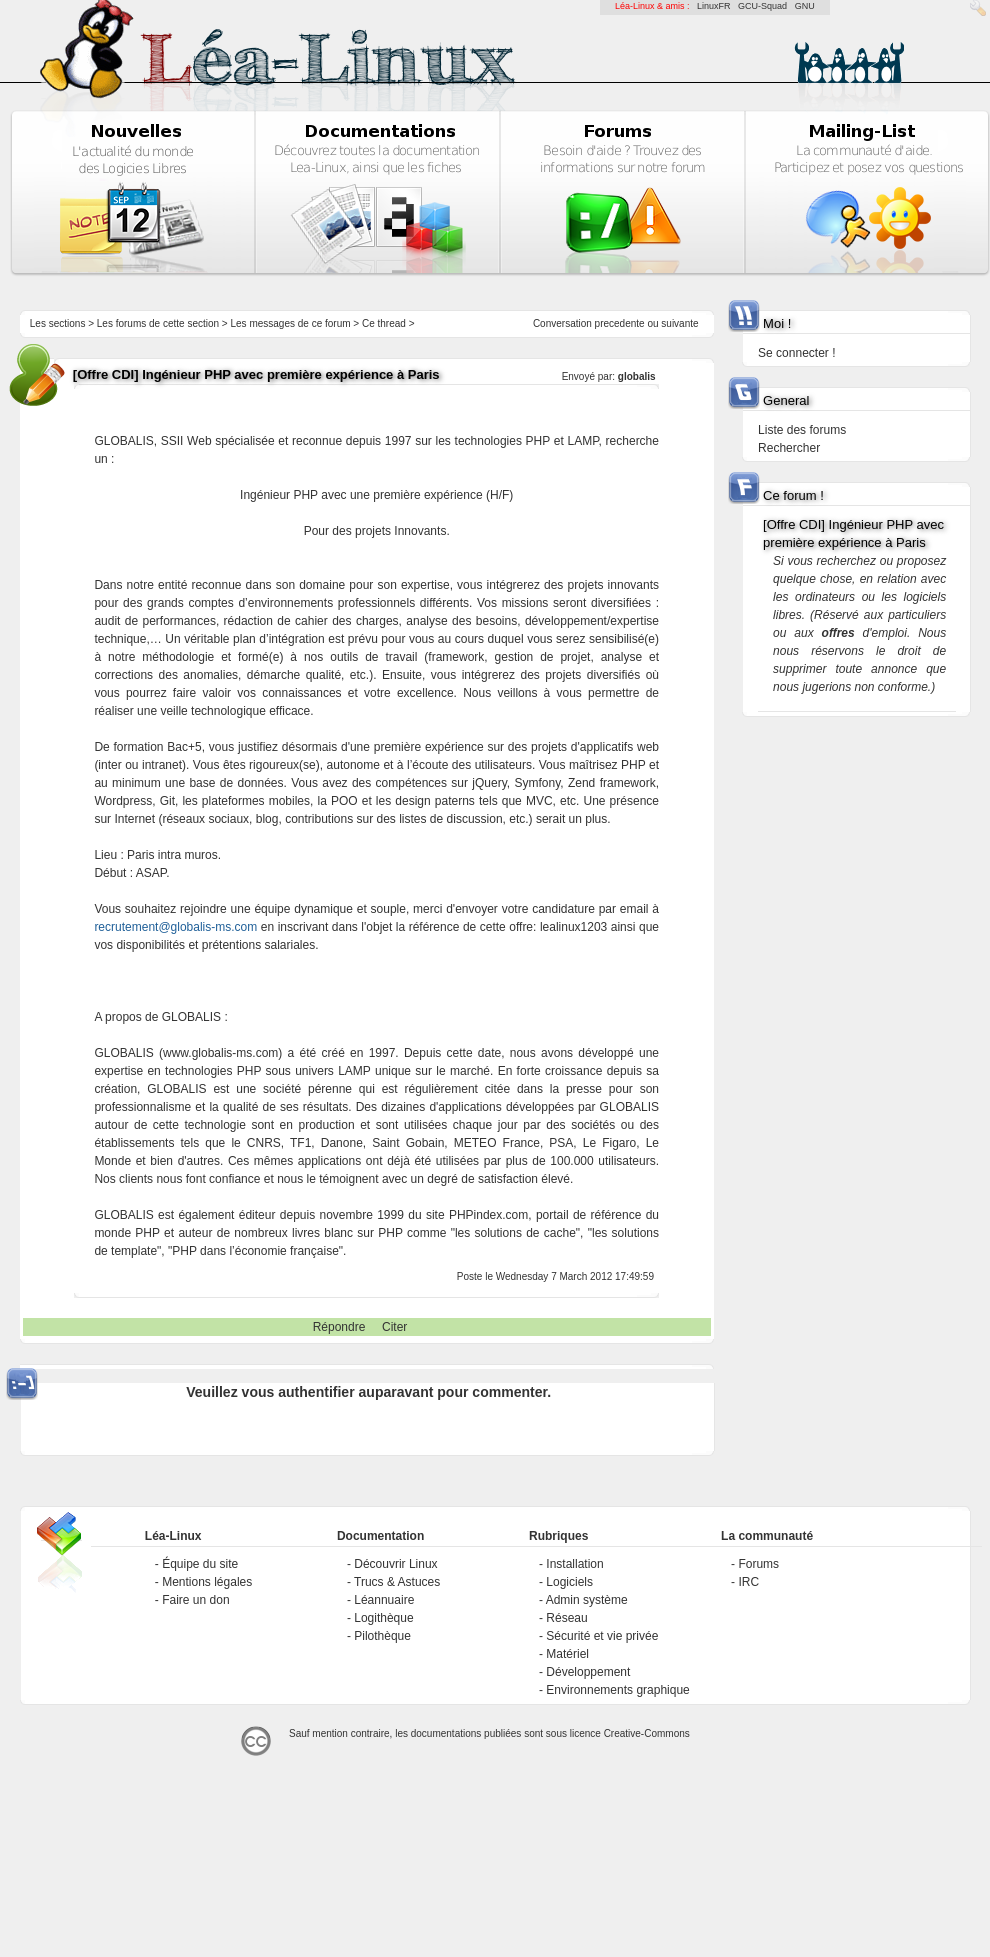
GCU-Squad (762, 6)
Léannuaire (384, 1600)
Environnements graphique (617, 1690)
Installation (574, 1564)
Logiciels (569, 1582)
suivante (679, 323)
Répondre (339, 1327)
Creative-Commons (647, 1733)
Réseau (566, 1618)
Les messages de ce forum (291, 323)
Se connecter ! (796, 353)
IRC (748, 1582)
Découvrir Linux (395, 1564)
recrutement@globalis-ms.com (175, 927)
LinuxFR (714, 6)
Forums (758, 1564)
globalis (637, 376)
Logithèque (383, 1618)
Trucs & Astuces (397, 1582)
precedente (620, 323)
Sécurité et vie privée (602, 1636)
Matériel (567, 1654)
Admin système (587, 1600)
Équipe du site (200, 1564)
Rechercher (789, 448)
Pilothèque (382, 1636)
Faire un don (195, 1600)
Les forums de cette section (158, 323)
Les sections (58, 323)
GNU (805, 6)
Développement (588, 1672)
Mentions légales (207, 1582)
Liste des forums (802, 430)
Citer (394, 1327)
